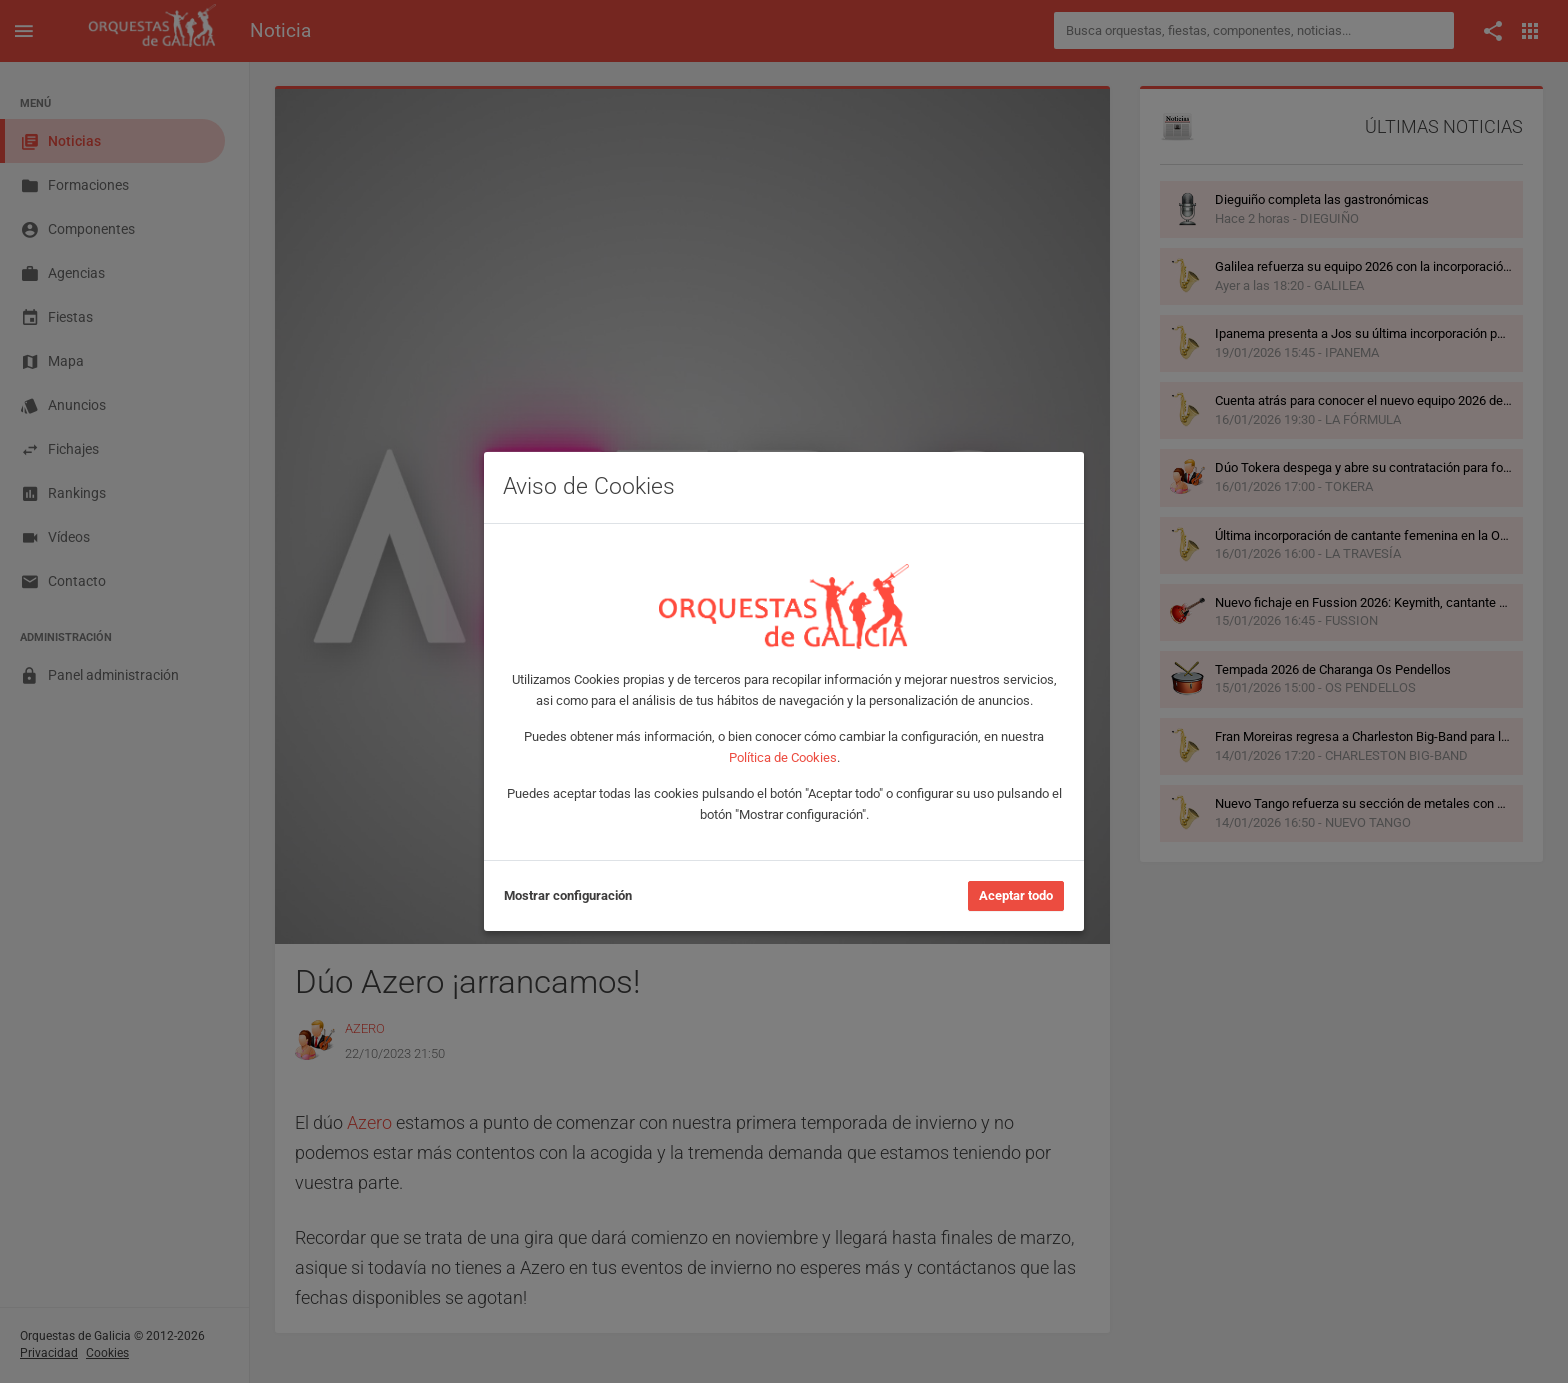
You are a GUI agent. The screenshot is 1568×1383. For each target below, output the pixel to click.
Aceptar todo (1016, 895)
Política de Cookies (783, 757)
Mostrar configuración (568, 895)
